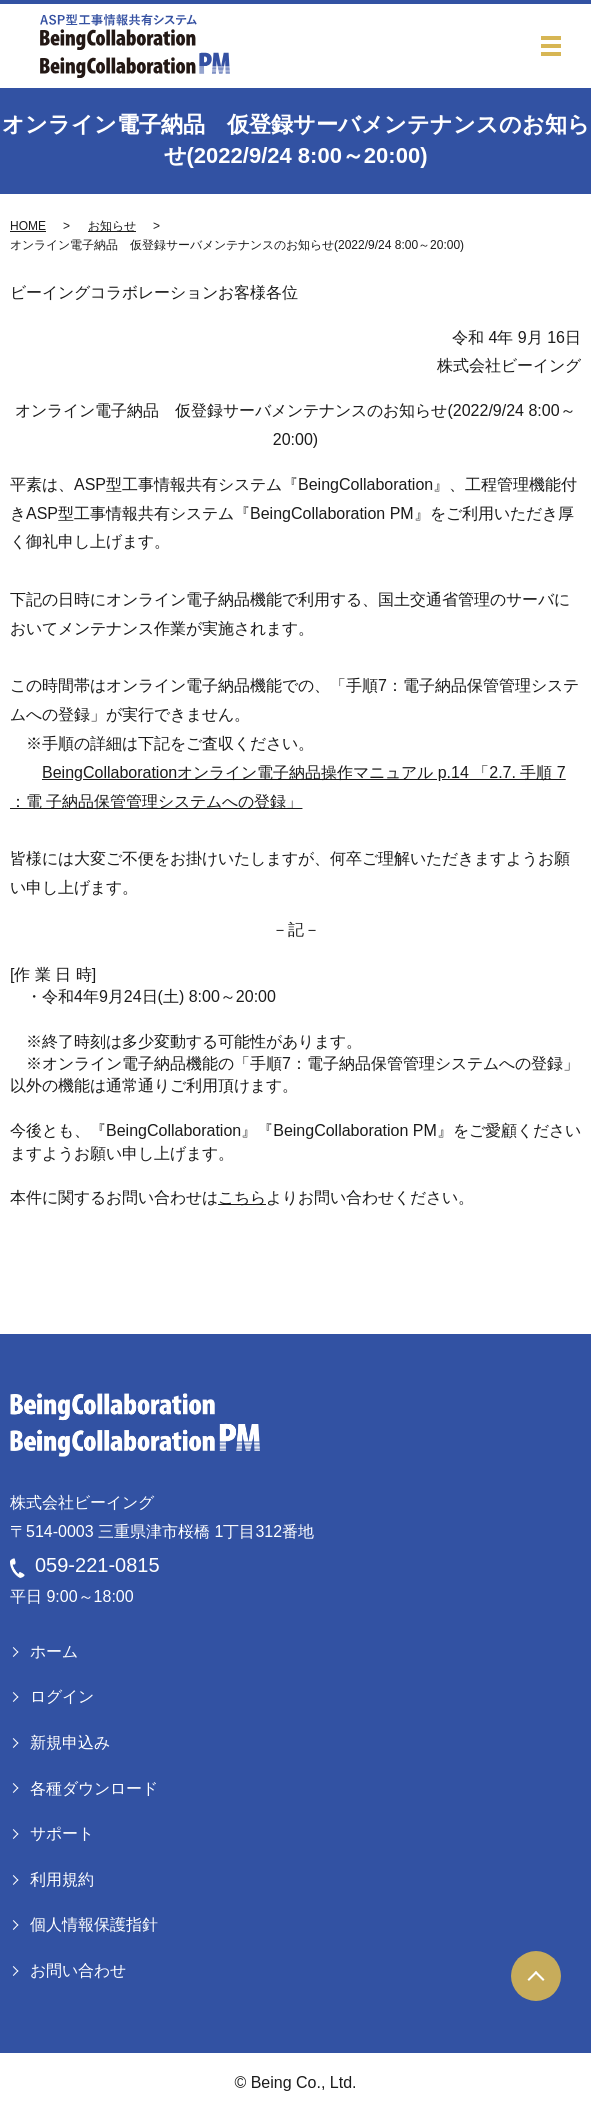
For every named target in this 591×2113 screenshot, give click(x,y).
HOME (28, 226)
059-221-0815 (97, 1565)
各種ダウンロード (94, 1788)
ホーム (54, 1651)
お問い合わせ (78, 1970)
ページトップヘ (536, 1976)
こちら (242, 1197)
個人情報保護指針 (94, 1924)
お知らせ (112, 226)
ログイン (62, 1696)
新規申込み (70, 1742)
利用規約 (62, 1879)
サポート (62, 1833)
